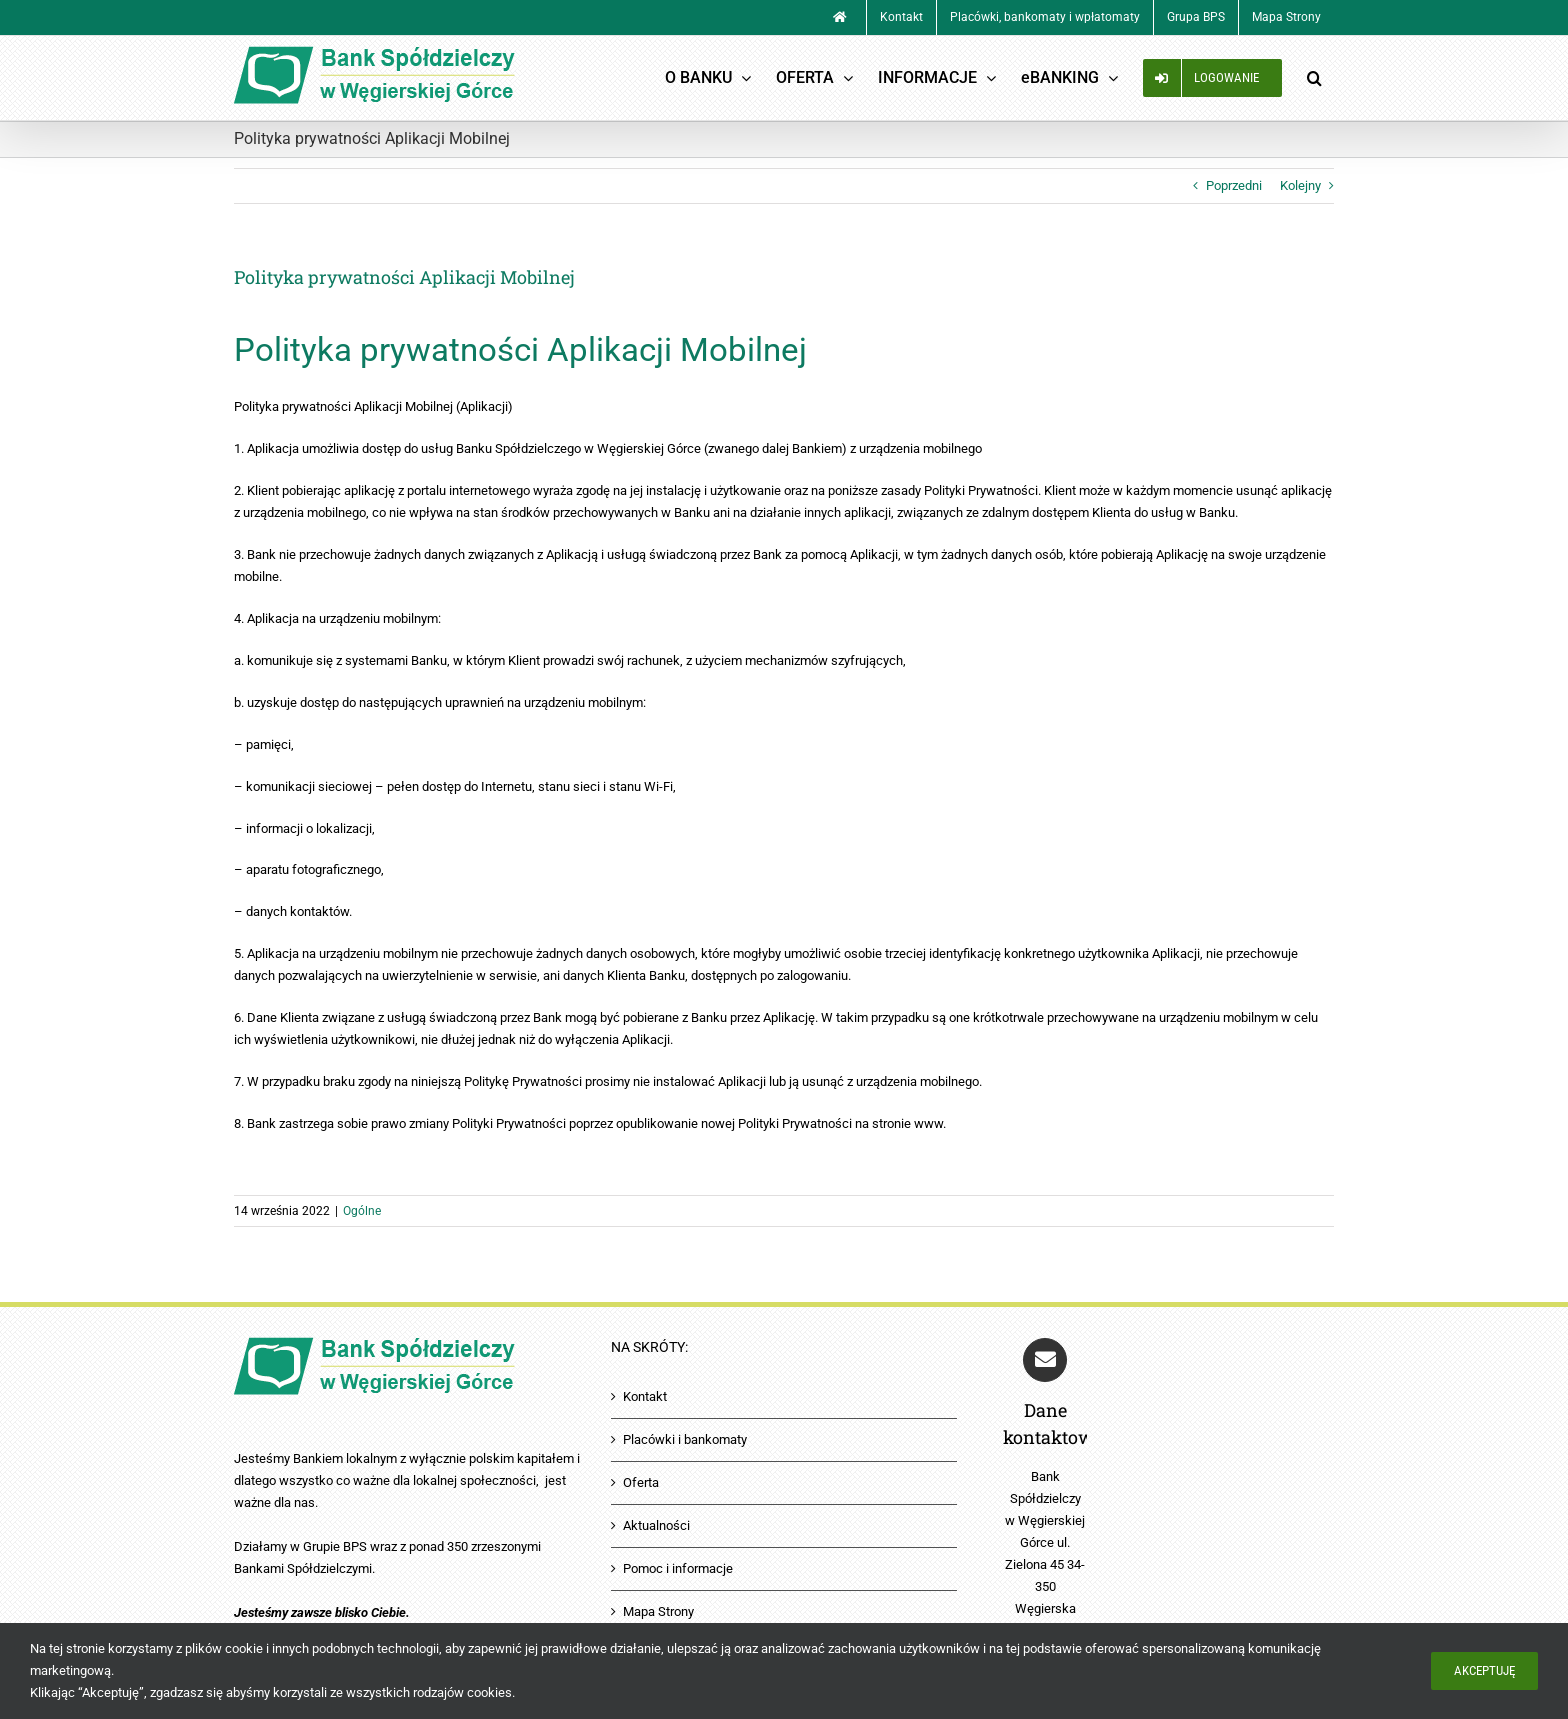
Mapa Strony (658, 1611)
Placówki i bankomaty (685, 1439)
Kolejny (1300, 185)
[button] (1314, 78)
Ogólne (362, 1211)
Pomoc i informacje (678, 1568)
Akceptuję (1484, 1670)
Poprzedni (1234, 185)
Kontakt (645, 1396)
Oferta (641, 1482)
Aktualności (656, 1525)
